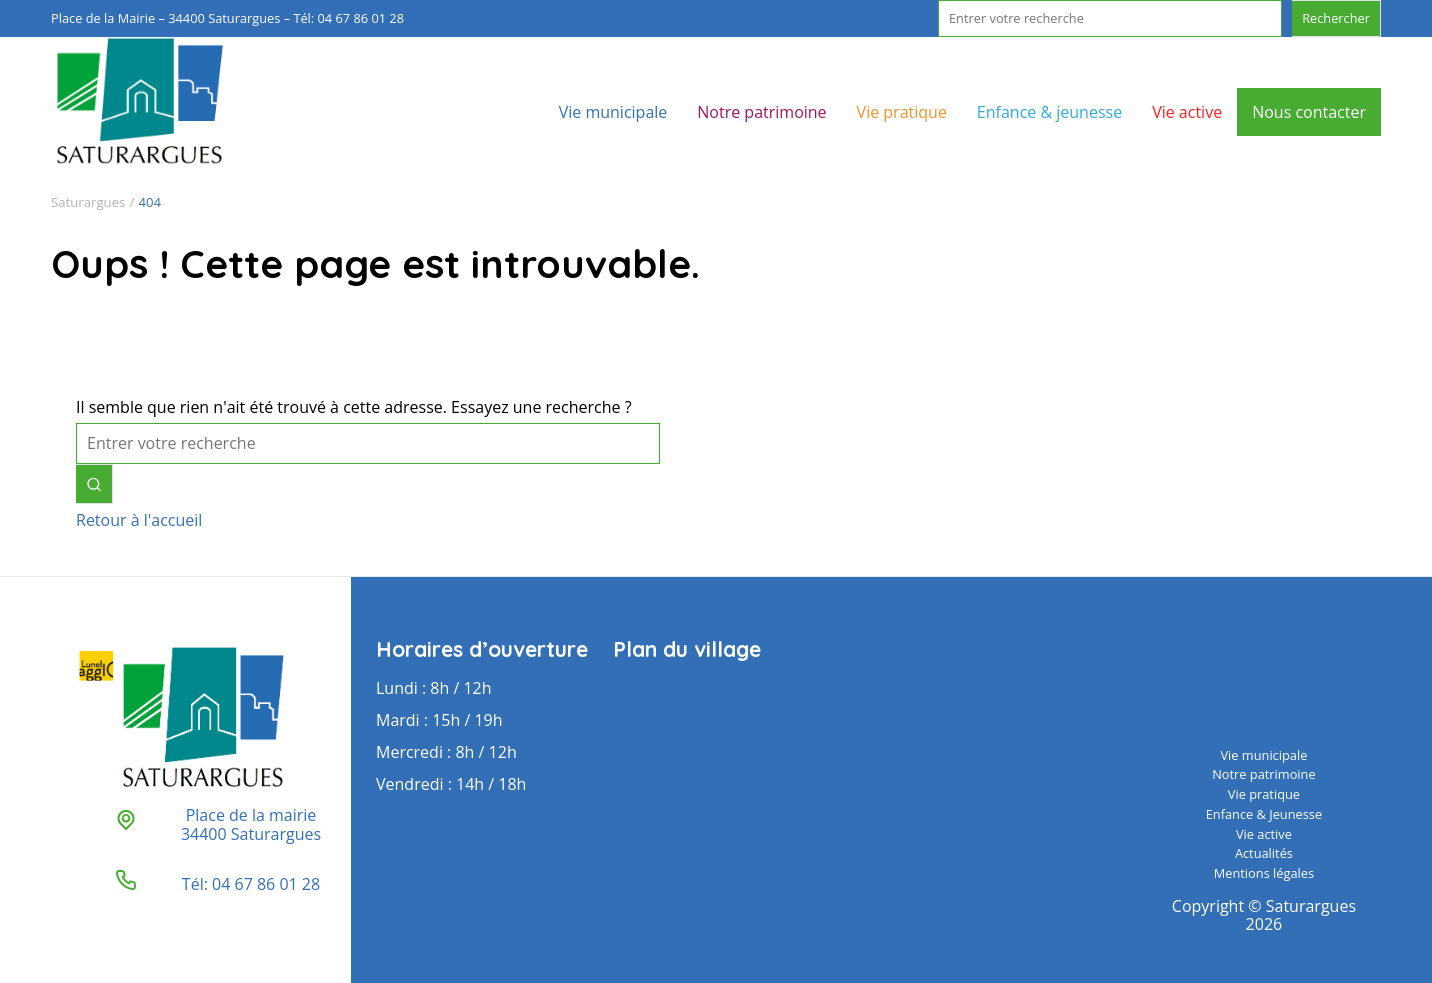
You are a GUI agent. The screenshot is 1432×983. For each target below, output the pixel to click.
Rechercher (1336, 18)
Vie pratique (902, 112)
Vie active (1187, 112)
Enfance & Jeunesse (1264, 814)
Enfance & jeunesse (1049, 112)
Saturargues (88, 202)
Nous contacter (1309, 112)
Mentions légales (1264, 873)
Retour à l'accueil (139, 520)
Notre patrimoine (761, 112)
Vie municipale (613, 112)
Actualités (1264, 853)
